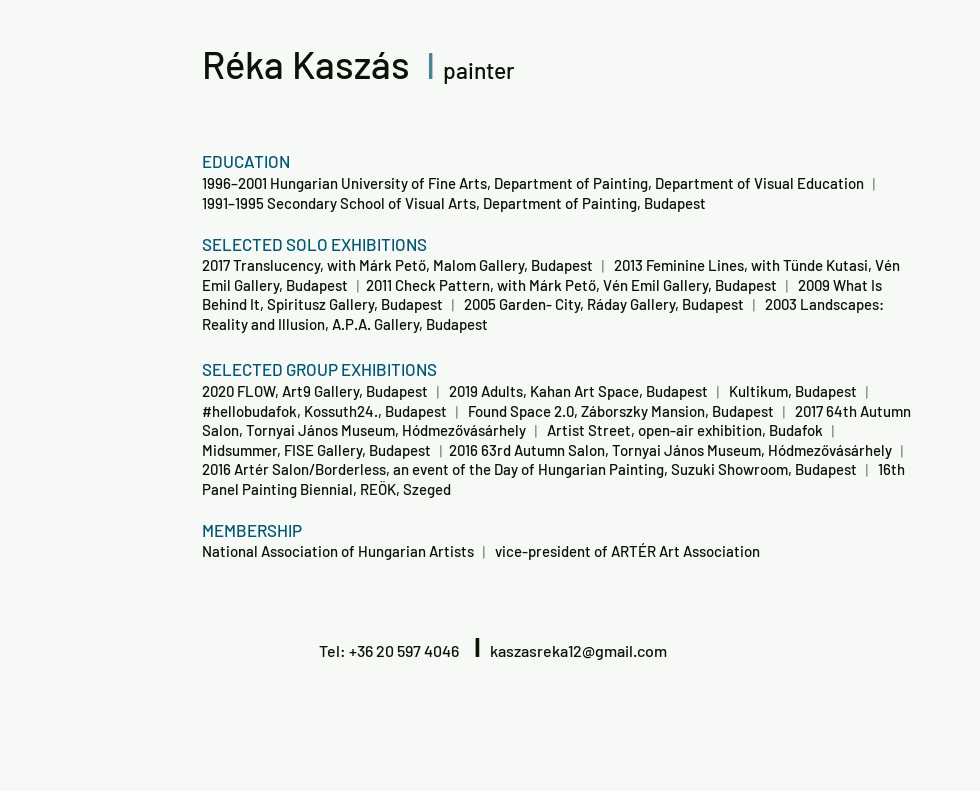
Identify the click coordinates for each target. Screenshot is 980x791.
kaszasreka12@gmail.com (578, 650)
